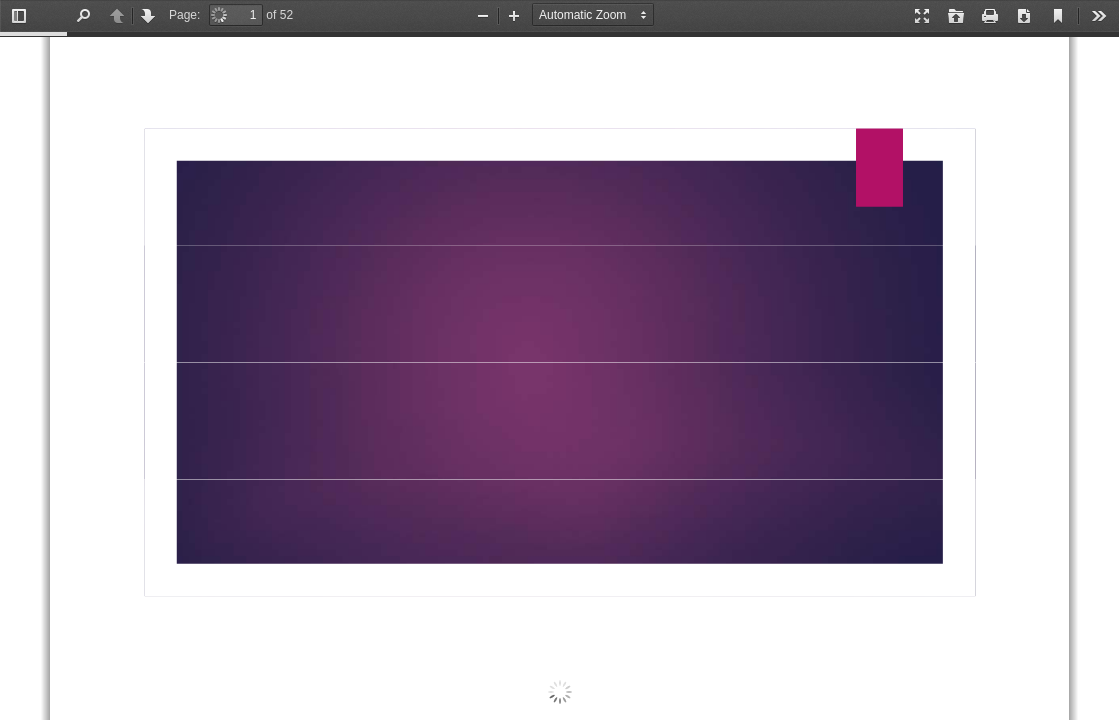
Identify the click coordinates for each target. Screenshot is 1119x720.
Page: (184, 15)
